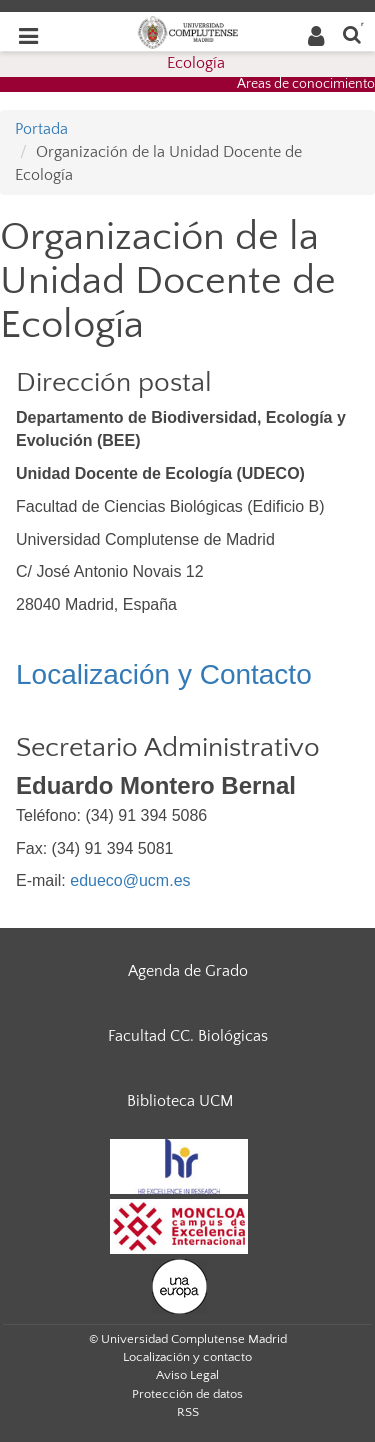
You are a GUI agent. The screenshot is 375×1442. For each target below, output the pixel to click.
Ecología (196, 63)
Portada (41, 129)
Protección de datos (187, 1394)
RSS (188, 1412)
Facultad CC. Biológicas (188, 1036)
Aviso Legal (187, 1375)
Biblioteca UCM (180, 1101)
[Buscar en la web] (352, 33)
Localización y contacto (187, 1357)
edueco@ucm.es (130, 880)
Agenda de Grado (188, 971)
